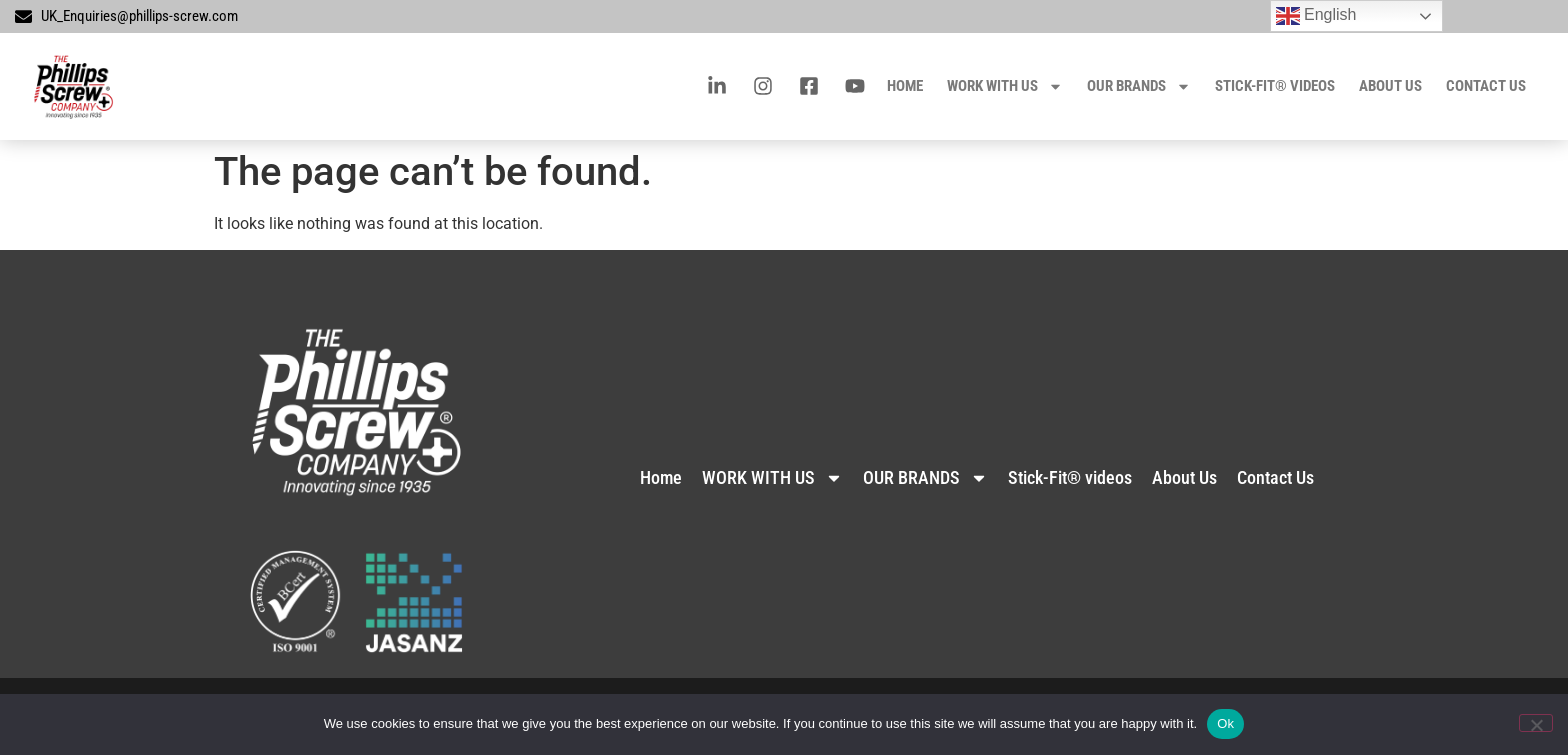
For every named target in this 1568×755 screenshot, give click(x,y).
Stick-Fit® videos (1275, 86)
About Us (1390, 86)
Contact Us (1486, 86)
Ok (1225, 723)
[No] (1536, 723)
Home (905, 86)
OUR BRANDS (1139, 86)
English (1316, 16)
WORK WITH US (1005, 86)
